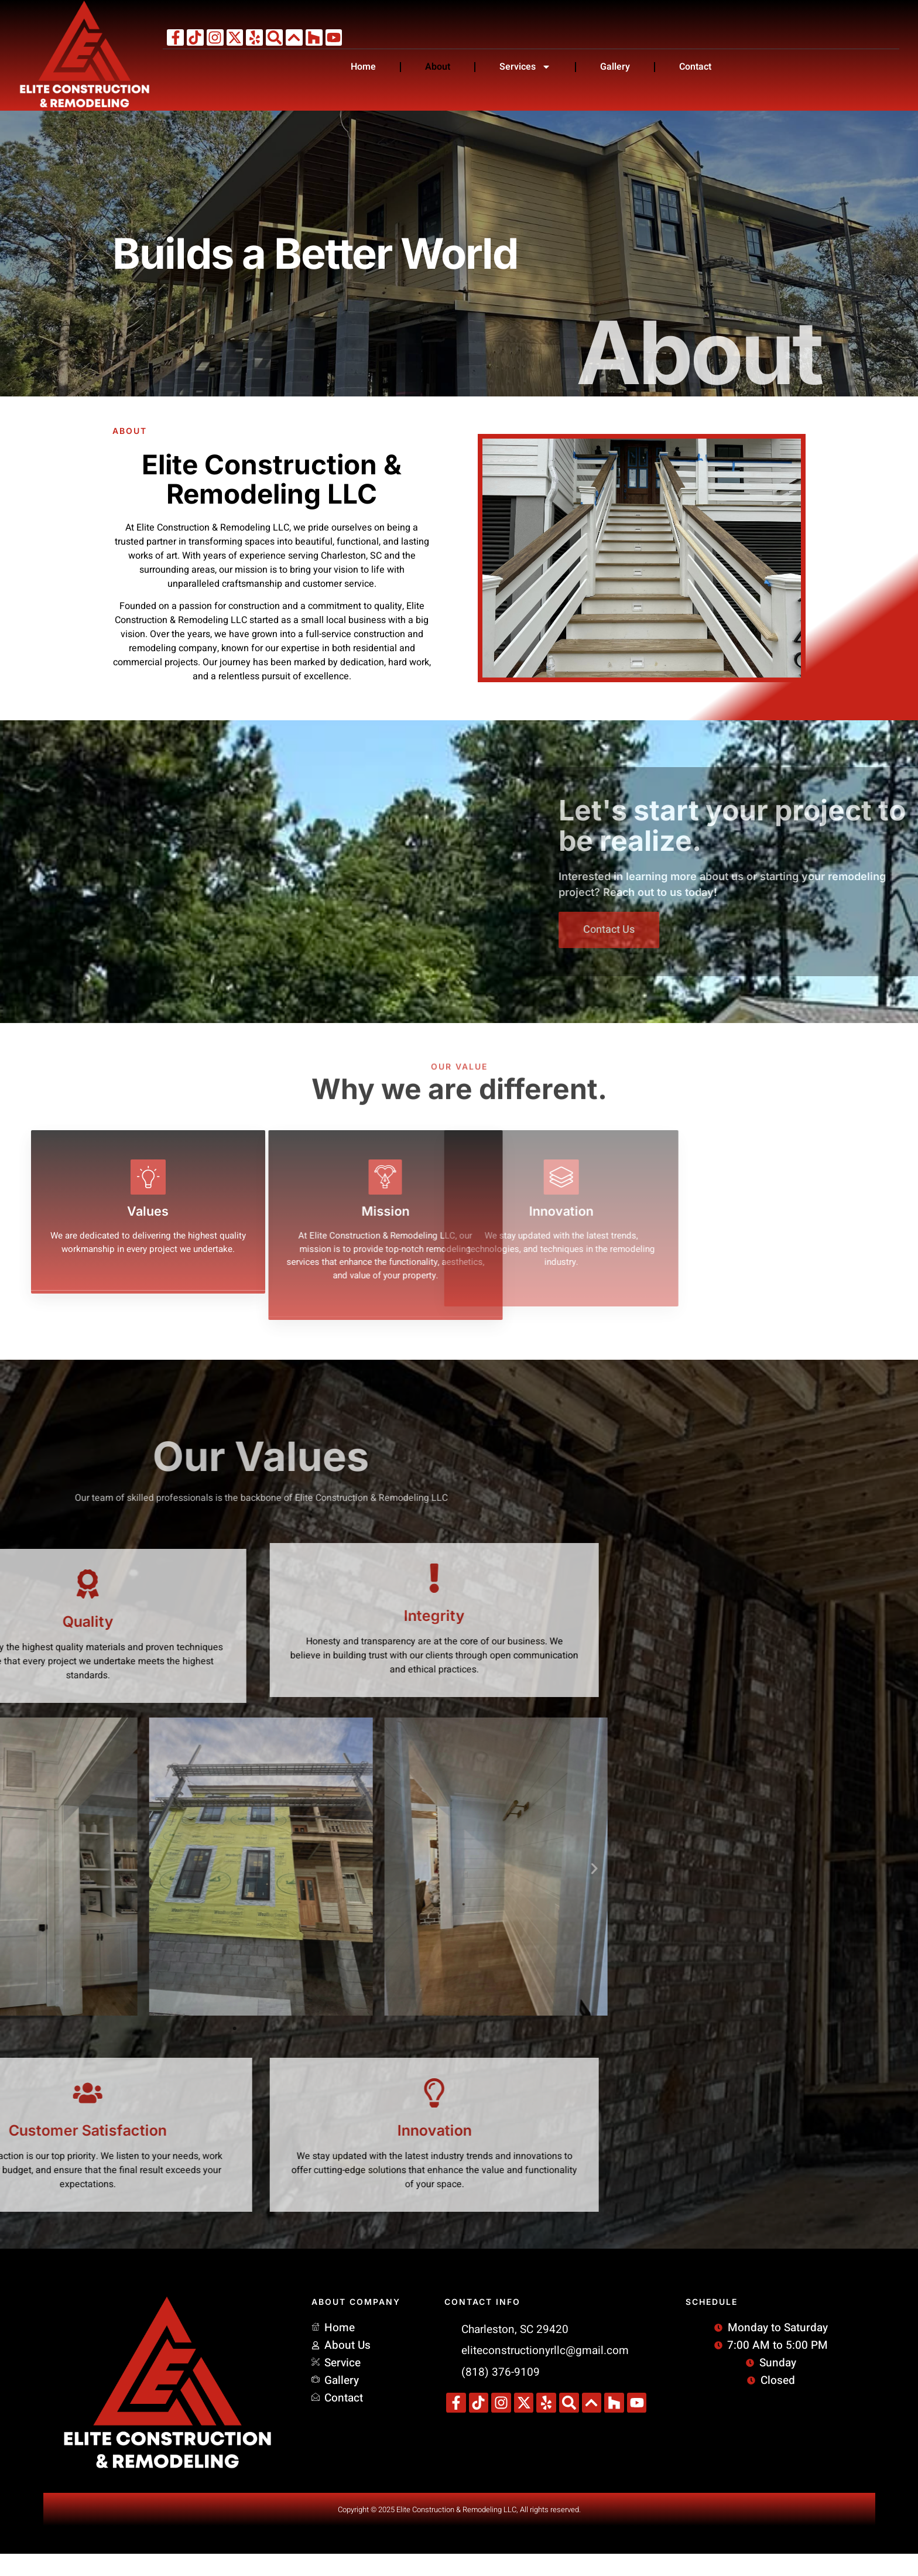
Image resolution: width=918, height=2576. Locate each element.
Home (363, 67)
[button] (70, 1891)
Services (525, 66)
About (437, 67)
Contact (695, 67)
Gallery (615, 67)
